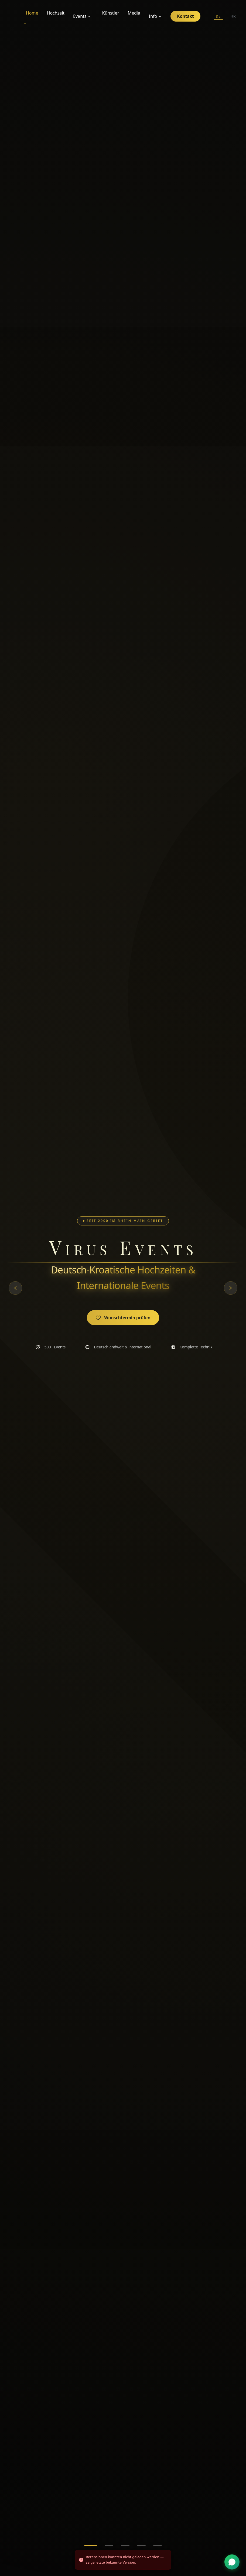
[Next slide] (230, 1288)
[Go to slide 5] (157, 2545)
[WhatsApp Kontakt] (232, 2562)
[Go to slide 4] (141, 2545)
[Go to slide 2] (108, 2545)
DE (218, 16)
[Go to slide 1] (90, 2545)
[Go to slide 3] (125, 2545)
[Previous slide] (15, 1288)
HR (232, 16)
